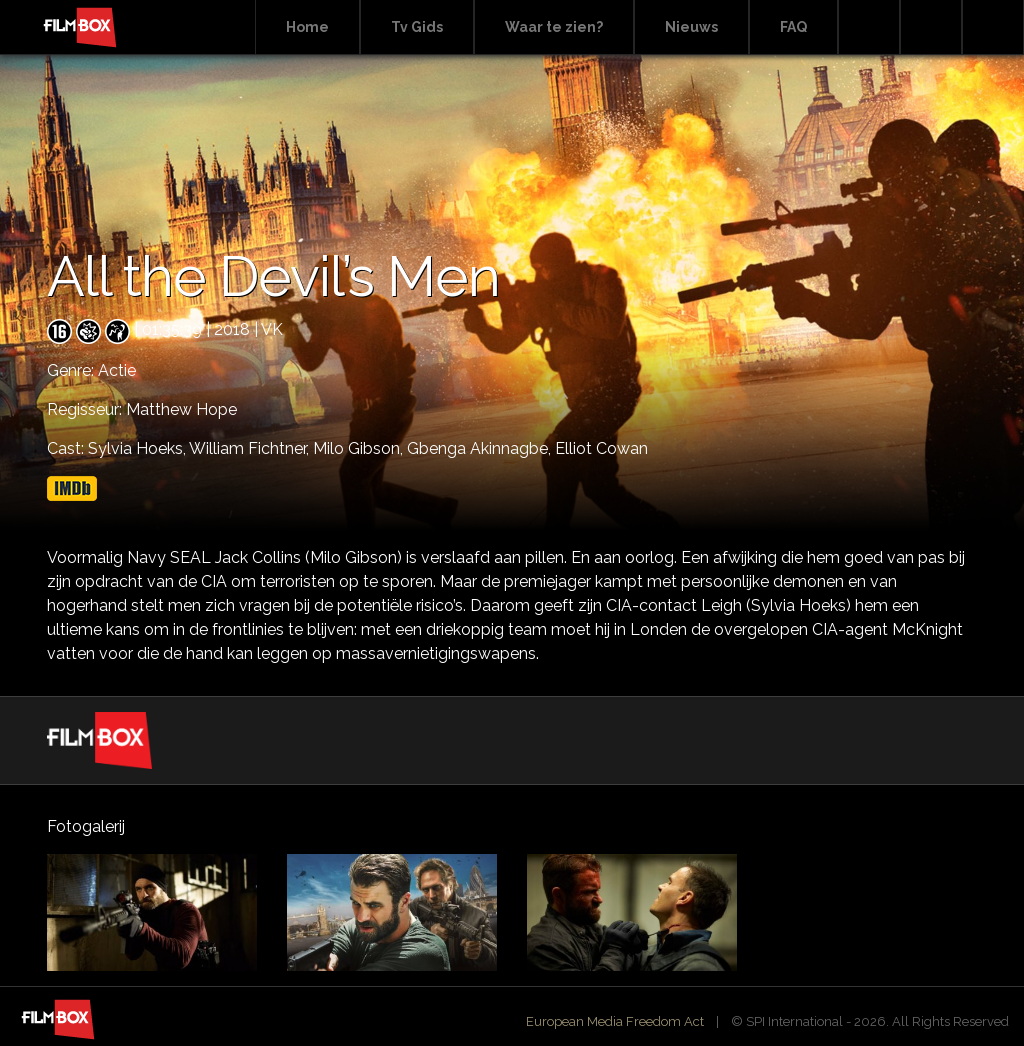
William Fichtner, (251, 448)
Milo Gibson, (360, 448)
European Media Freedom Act (615, 1021)
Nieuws (691, 27)
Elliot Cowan (601, 448)
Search (869, 27)
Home (307, 27)
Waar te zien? (554, 27)
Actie (117, 370)
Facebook (931, 27)
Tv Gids (417, 27)
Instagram (993, 27)
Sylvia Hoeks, (138, 448)
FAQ (793, 27)
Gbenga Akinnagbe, (481, 448)
